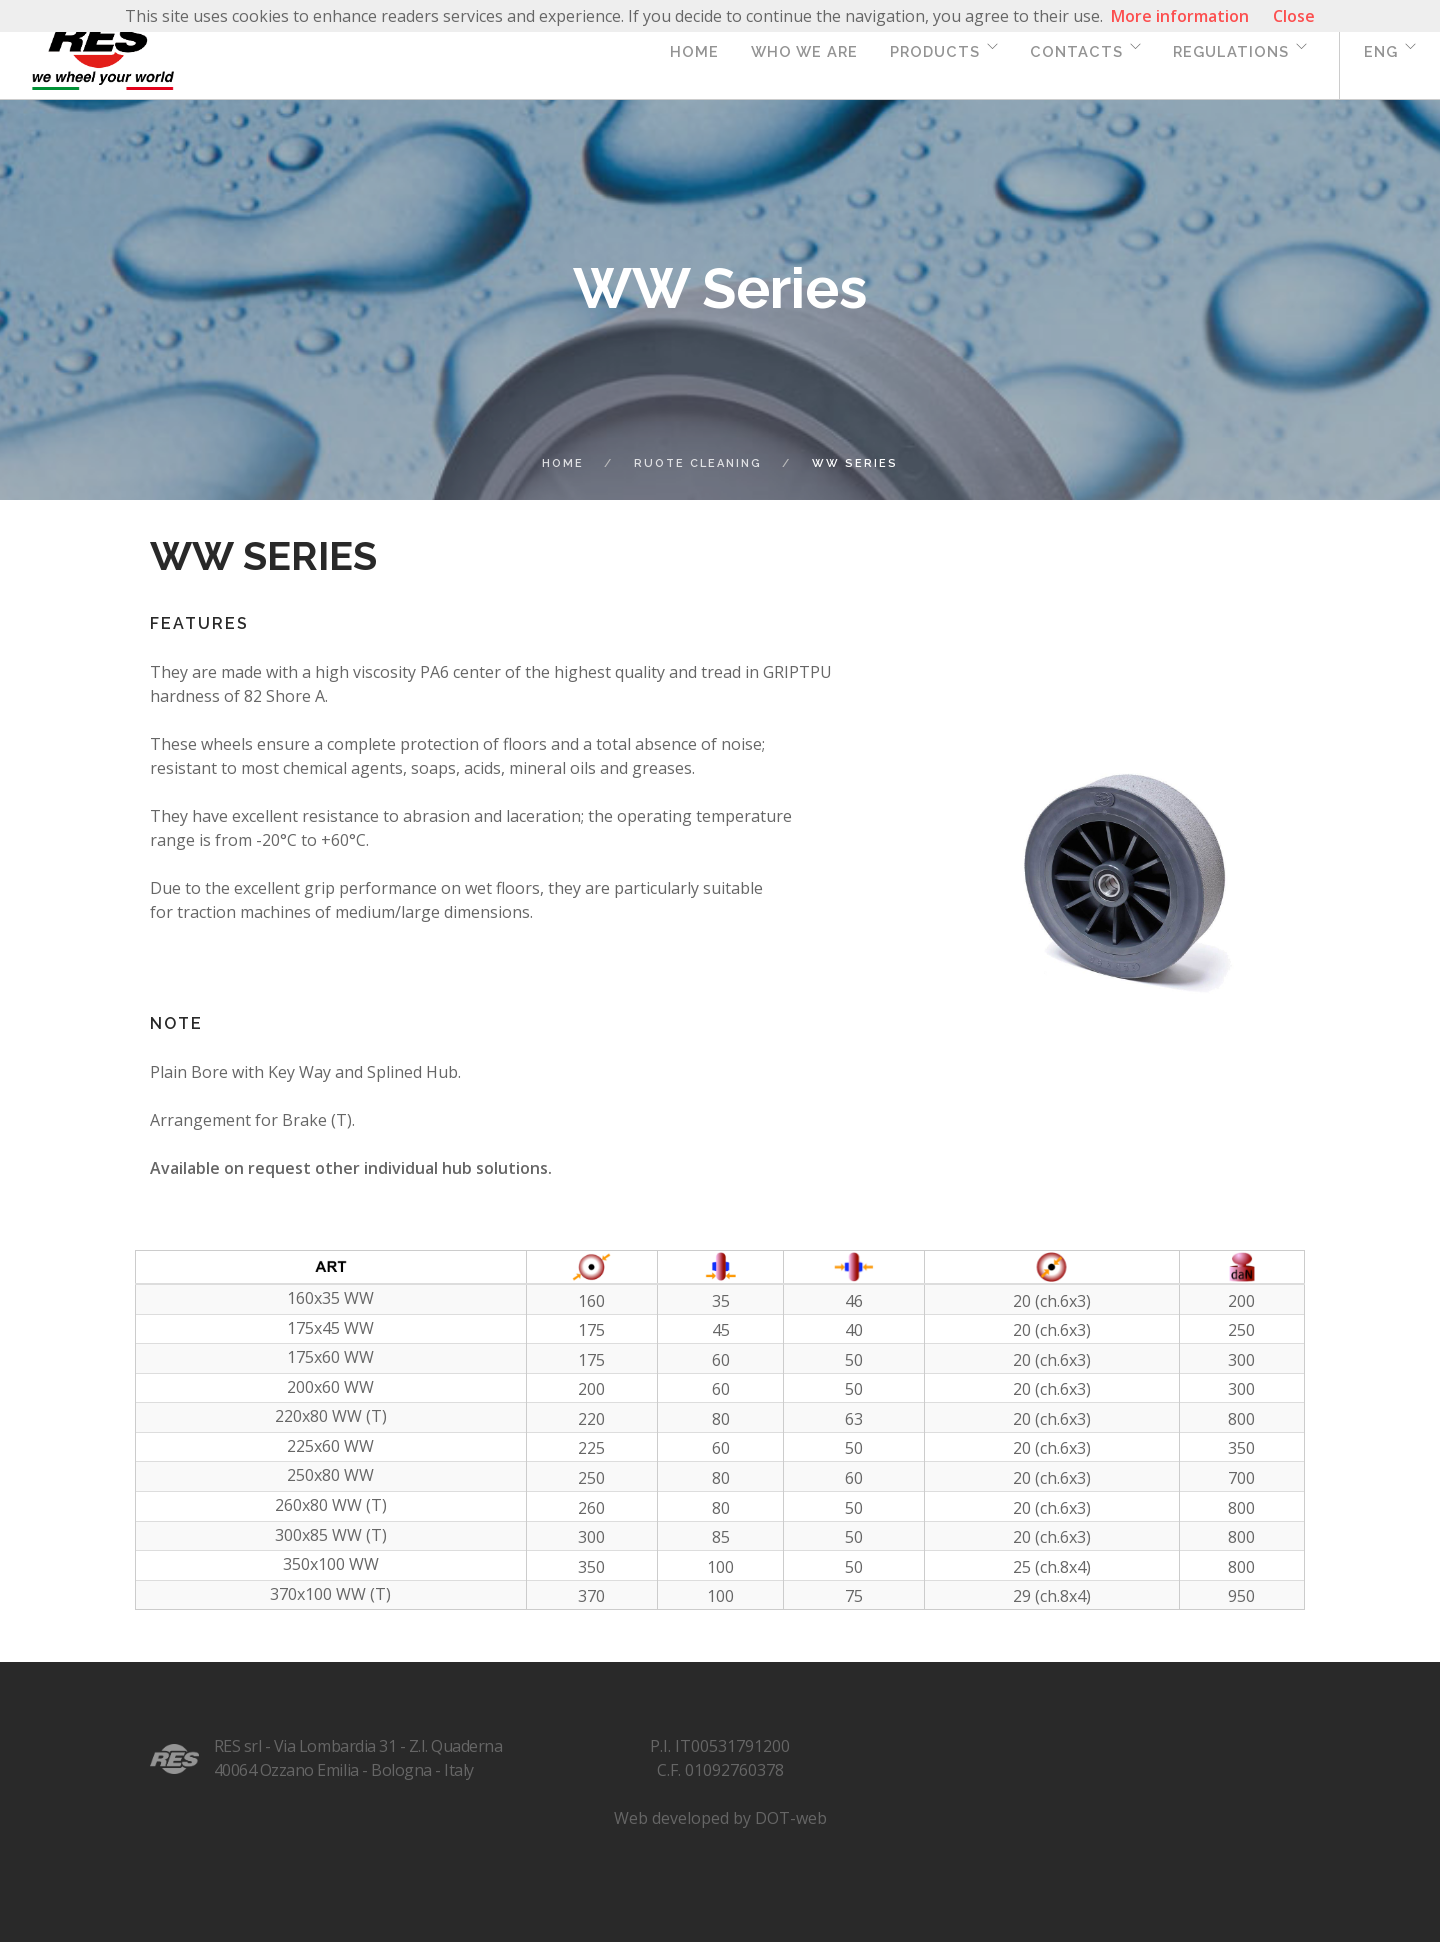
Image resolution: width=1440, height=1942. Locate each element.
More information (1180, 16)
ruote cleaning (698, 463)
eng (1381, 51)
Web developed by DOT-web (720, 1818)
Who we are (804, 51)
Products (935, 51)
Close (1294, 16)
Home (694, 51)
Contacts (1076, 51)
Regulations (1231, 51)
